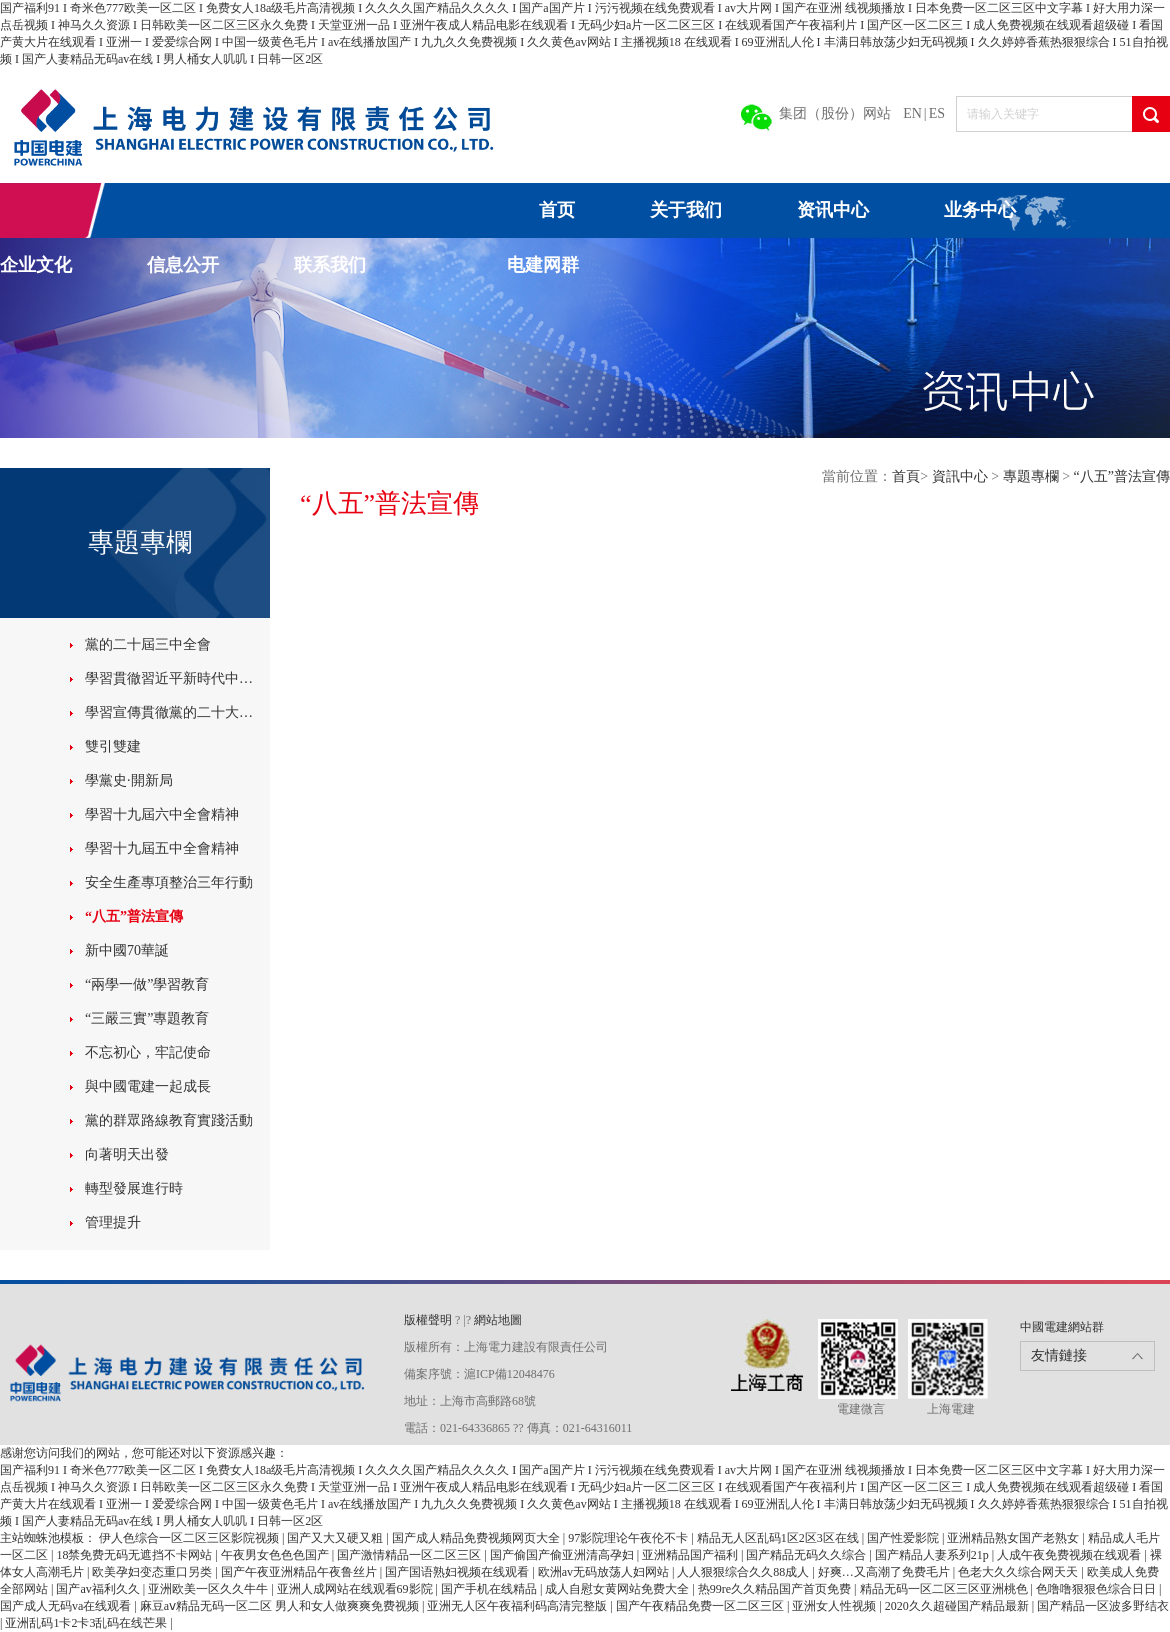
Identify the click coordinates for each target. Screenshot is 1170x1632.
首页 (557, 210)
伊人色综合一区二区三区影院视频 (190, 1538)
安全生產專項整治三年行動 (169, 882)
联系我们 (330, 265)
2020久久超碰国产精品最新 (958, 1606)
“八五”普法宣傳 (134, 916)
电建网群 (543, 265)
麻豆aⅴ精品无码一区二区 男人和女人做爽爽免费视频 (281, 1606)
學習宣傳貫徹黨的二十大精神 (175, 712)
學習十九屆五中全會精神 (162, 848)
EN (912, 113)
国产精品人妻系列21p (933, 1555)
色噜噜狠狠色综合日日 (1097, 1589)
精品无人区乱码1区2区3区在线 (779, 1538)
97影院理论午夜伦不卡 (629, 1538)
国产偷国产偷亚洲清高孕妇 (563, 1555)
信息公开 (183, 265)
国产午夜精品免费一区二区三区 (701, 1606)
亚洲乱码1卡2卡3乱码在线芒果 (87, 1623)
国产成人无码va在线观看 (67, 1606)
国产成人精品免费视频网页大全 (477, 1538)
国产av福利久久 (99, 1589)
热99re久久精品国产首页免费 (776, 1589)
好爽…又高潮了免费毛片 (885, 1572)
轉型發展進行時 (134, 1188)
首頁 (906, 476)
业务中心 (980, 210)
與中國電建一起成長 (148, 1086)
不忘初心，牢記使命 (148, 1052)
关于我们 (686, 210)
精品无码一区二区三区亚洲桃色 (945, 1589)
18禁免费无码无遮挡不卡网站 (135, 1555)
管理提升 (113, 1222)
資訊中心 (962, 476)
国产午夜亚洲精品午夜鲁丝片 (300, 1572)
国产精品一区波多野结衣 (1103, 1606)
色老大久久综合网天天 (1019, 1572)
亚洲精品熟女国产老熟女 (1014, 1538)
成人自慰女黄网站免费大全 (618, 1589)
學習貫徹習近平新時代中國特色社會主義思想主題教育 (175, 678)
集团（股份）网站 (835, 113)
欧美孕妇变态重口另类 (153, 1572)
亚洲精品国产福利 (691, 1555)
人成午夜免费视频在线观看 (1070, 1555)
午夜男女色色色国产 (276, 1555)
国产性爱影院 (904, 1538)
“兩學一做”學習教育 (147, 984)
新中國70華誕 (127, 950)
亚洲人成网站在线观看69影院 (356, 1589)
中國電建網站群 (1062, 1327)
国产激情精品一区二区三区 (410, 1555)
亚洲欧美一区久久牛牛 (209, 1589)
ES (937, 113)
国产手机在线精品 (490, 1589)
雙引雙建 (113, 746)
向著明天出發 (127, 1154)
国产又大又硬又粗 (336, 1538)
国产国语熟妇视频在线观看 (458, 1572)
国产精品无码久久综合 (807, 1555)
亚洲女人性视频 (835, 1606)
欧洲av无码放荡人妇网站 (605, 1572)
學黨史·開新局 (129, 780)
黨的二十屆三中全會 (148, 644)
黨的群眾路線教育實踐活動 (169, 1120)
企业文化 (36, 265)
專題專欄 (1033, 476)
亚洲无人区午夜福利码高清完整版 (518, 1606)
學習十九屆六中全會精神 (162, 814)
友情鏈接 (1059, 1355)
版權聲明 (429, 1320)
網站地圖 (498, 1320)
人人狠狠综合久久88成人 (744, 1572)
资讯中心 (833, 210)
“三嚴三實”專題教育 (147, 1018)
